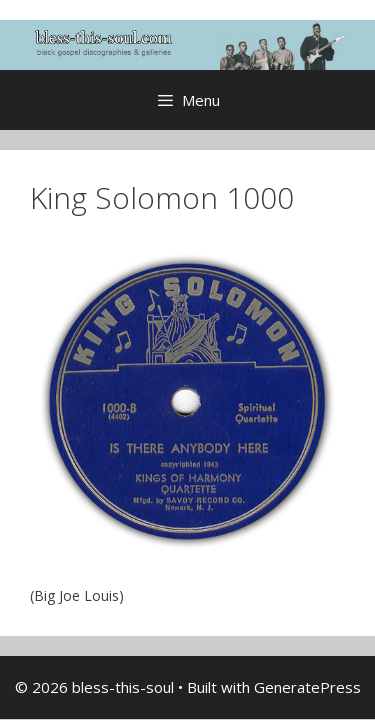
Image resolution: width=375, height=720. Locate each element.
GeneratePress (307, 687)
